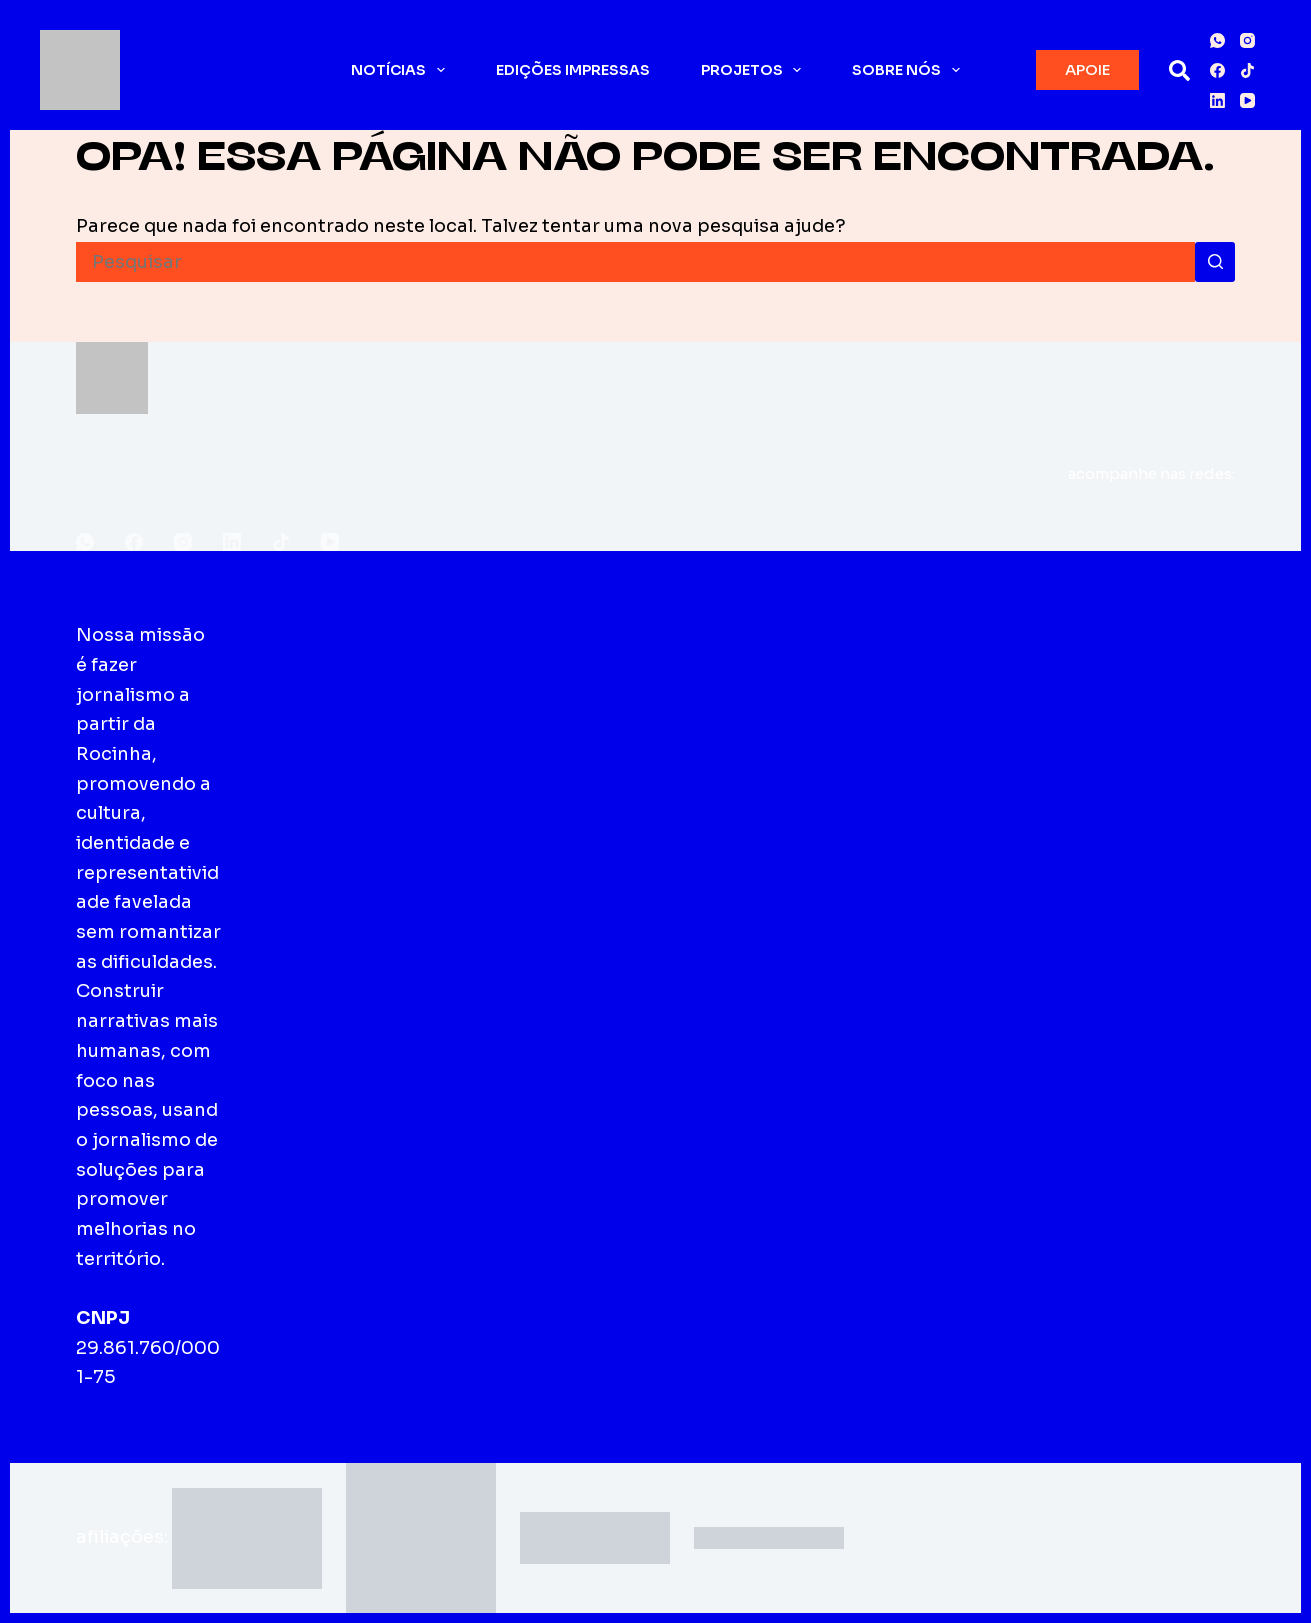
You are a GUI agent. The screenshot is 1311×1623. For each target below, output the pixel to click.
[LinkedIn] (1217, 100)
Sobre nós (910, 70)
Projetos (755, 70)
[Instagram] (1247, 40)
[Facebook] (1217, 70)
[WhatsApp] (1217, 40)
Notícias (402, 70)
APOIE (1087, 69)
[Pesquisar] (1179, 70)
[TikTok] (1247, 70)
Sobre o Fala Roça (318, 664)
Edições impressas (573, 70)
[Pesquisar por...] (636, 262)
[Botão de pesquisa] (1215, 262)
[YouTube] (1247, 100)
